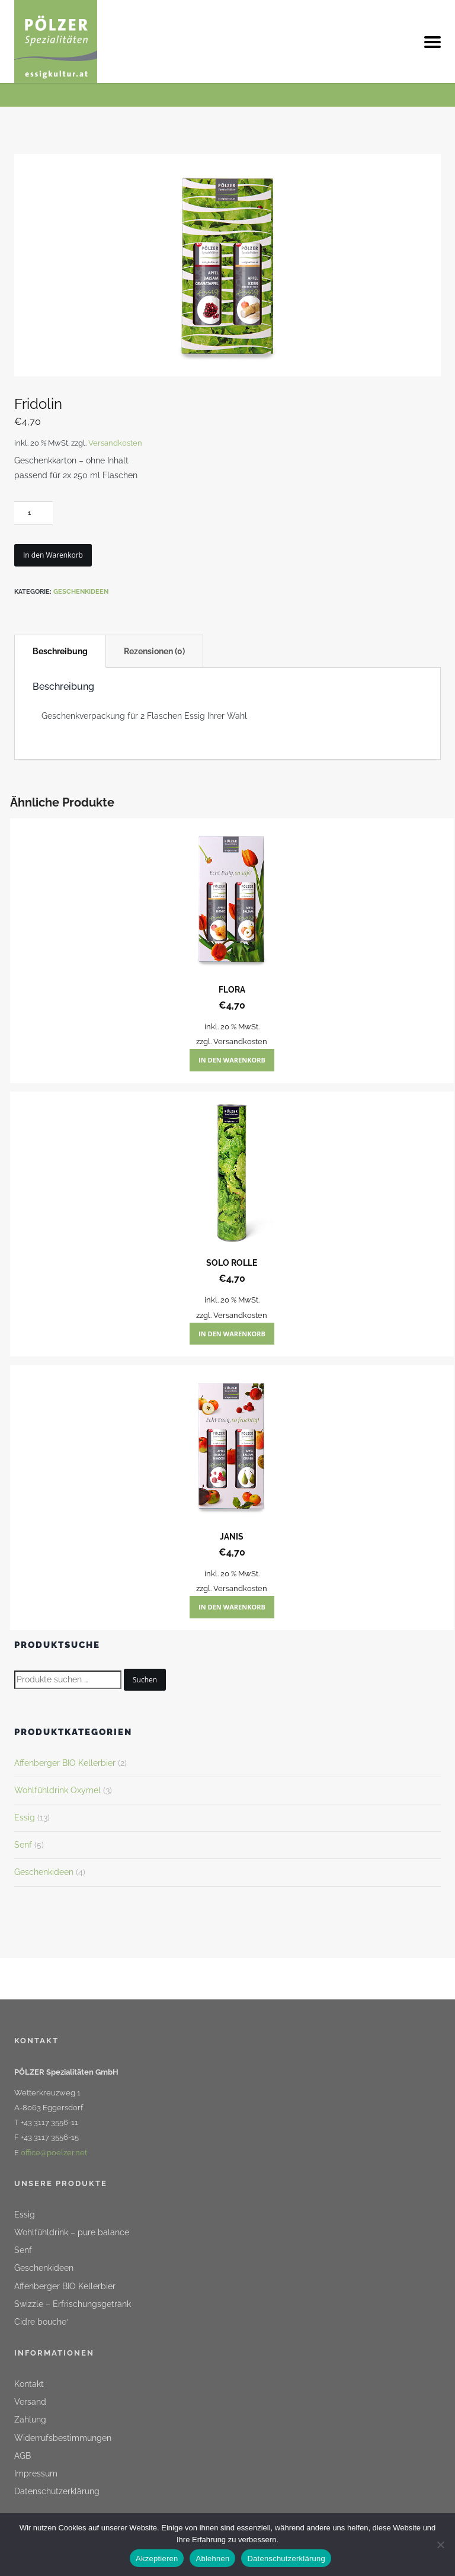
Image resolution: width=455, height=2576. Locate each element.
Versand (30, 2402)
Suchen (145, 1680)
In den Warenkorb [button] (231, 1059)
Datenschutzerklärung (57, 2491)
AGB (22, 2455)
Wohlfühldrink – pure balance (71, 2232)
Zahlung (30, 2419)
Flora (232, 989)
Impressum (35, 2473)
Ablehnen (212, 2558)
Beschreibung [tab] (60, 651)
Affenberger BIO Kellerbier (65, 1763)
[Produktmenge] (33, 513)
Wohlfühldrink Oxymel (57, 1790)
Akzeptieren (157, 2558)
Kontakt (29, 2384)
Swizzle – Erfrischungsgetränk (72, 2304)
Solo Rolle (231, 1263)
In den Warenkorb (53, 555)
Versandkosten (115, 443)
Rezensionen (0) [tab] (154, 651)
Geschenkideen (80, 592)
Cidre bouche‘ (41, 2322)
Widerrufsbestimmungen (62, 2438)
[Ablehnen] (440, 2543)
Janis (231, 1536)
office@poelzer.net (54, 2152)
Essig (24, 1817)
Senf (23, 1844)
